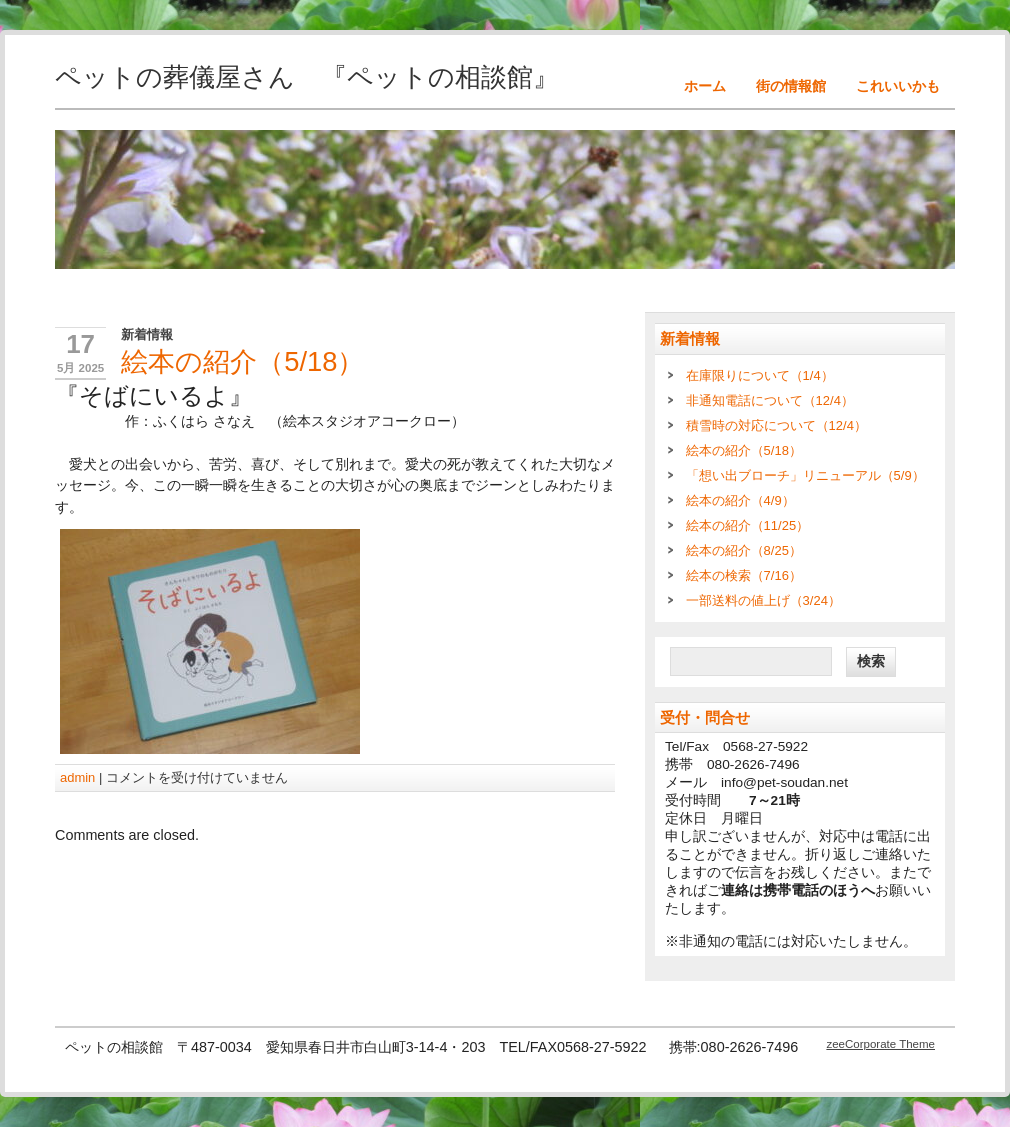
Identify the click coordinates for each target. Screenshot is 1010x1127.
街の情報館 (791, 86)
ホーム (705, 86)
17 (80, 344)
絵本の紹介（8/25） (744, 550)
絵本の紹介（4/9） (740, 500)
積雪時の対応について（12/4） (776, 425)
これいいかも (898, 86)
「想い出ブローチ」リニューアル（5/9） (805, 475)
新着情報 (147, 334)
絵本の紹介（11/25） (748, 525)
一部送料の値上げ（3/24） (763, 600)
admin (77, 777)
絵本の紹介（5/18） (744, 450)
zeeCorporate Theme (880, 1044)
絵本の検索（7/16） (744, 575)
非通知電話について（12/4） (770, 400)
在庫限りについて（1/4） (760, 375)
